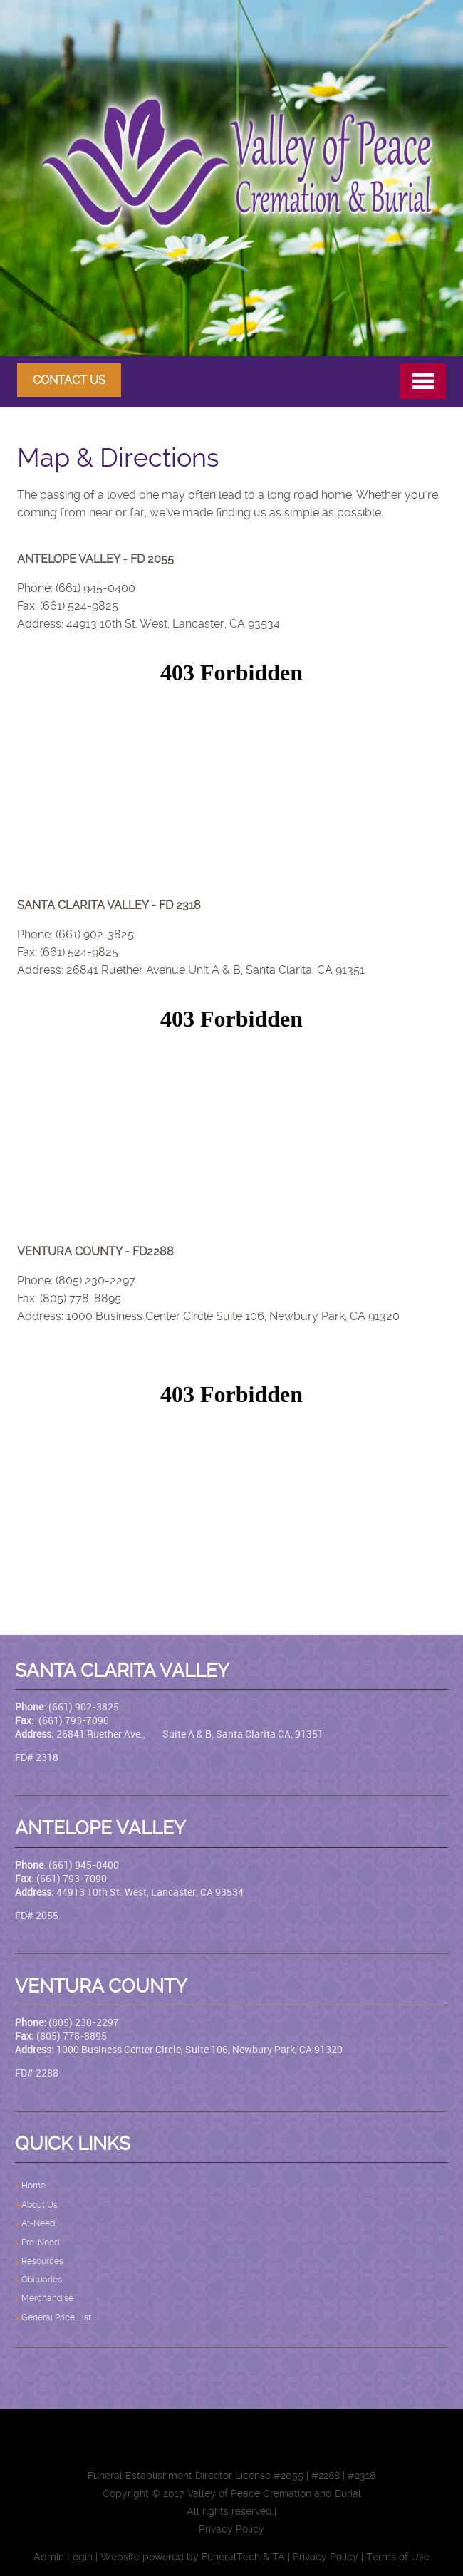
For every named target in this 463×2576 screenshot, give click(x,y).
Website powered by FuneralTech (180, 2556)
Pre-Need (41, 2243)
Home (34, 2186)
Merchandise (47, 2298)
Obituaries (41, 2280)
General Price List (56, 2317)
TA (278, 2556)
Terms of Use (398, 2556)
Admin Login (63, 2556)
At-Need (38, 2223)
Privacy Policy (325, 2556)
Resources (42, 2261)
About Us (39, 2205)
